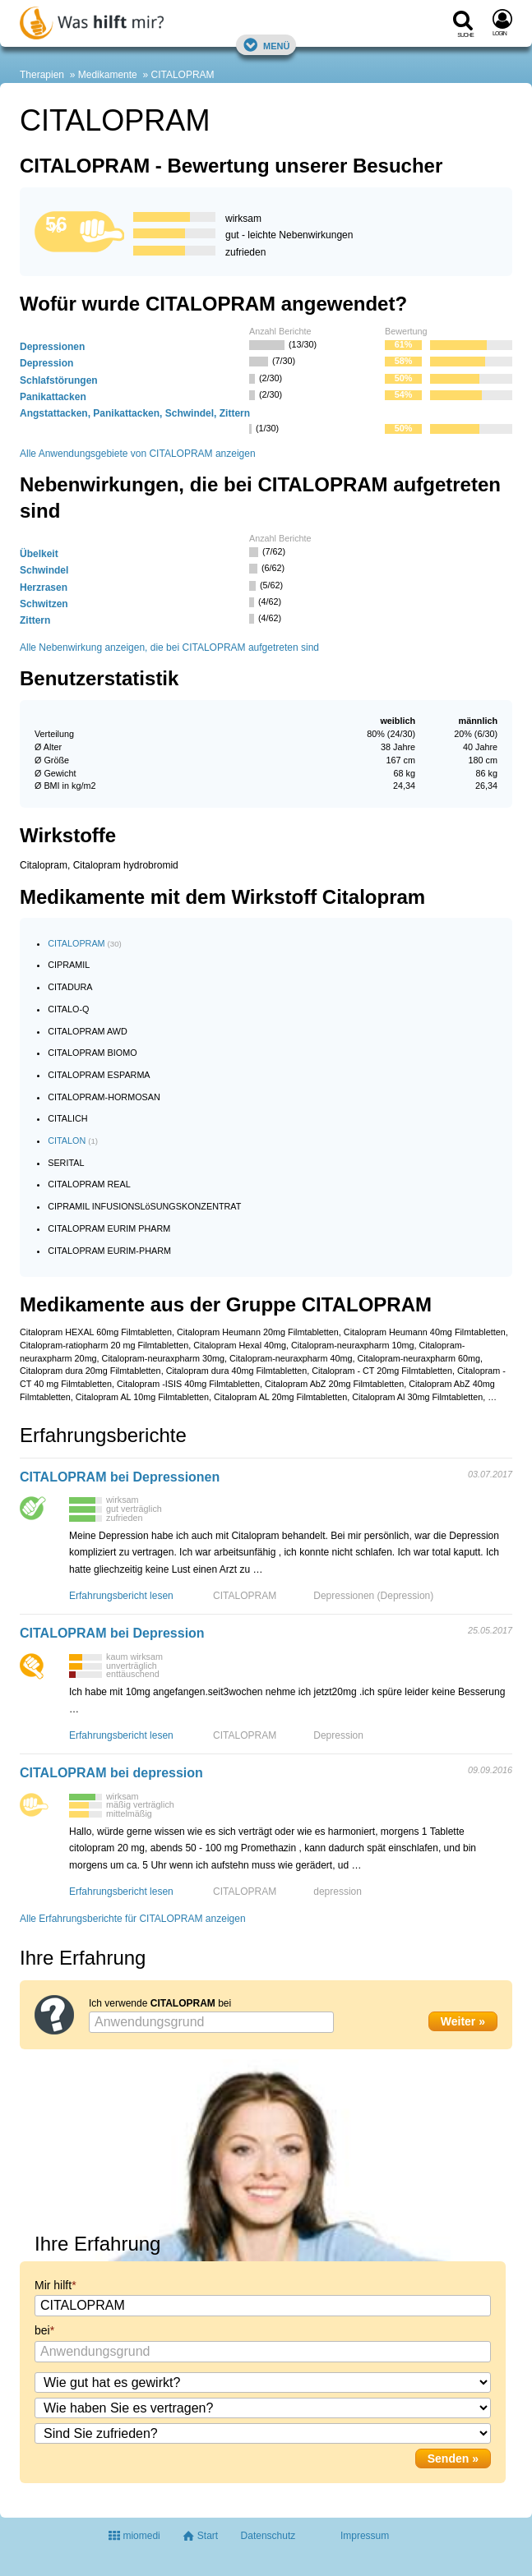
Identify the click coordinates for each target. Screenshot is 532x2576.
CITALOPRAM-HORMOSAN (104, 1097)
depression (337, 1891)
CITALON (67, 1140)
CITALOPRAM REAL (89, 1184)
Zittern (35, 620)
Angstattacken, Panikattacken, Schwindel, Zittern (135, 413)
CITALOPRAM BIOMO (92, 1053)
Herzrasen (43, 587)
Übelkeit (39, 554)
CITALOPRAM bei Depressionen (120, 1477)
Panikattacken (53, 397)
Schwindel (44, 570)
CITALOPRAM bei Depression (112, 1633)
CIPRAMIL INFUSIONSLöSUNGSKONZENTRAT (144, 1206)
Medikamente (107, 75)
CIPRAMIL (69, 965)
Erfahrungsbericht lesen (121, 1595)
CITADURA (70, 987)
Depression (46, 363)
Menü (266, 45)
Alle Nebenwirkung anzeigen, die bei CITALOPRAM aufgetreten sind (169, 647)
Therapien (42, 75)
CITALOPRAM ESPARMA (99, 1075)
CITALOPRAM (182, 75)
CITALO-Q (68, 1009)
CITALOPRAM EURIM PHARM (109, 1228)
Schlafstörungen (59, 380)
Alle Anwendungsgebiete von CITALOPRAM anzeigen (138, 453)
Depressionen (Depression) (373, 1595)
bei (42, 2330)
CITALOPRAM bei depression (111, 1773)
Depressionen (52, 347)
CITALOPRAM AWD (87, 1031)
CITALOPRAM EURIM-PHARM (109, 1251)
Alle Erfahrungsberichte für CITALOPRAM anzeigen (133, 1918)
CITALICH (67, 1118)
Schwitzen (44, 604)
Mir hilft (53, 2285)
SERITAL (66, 1163)
